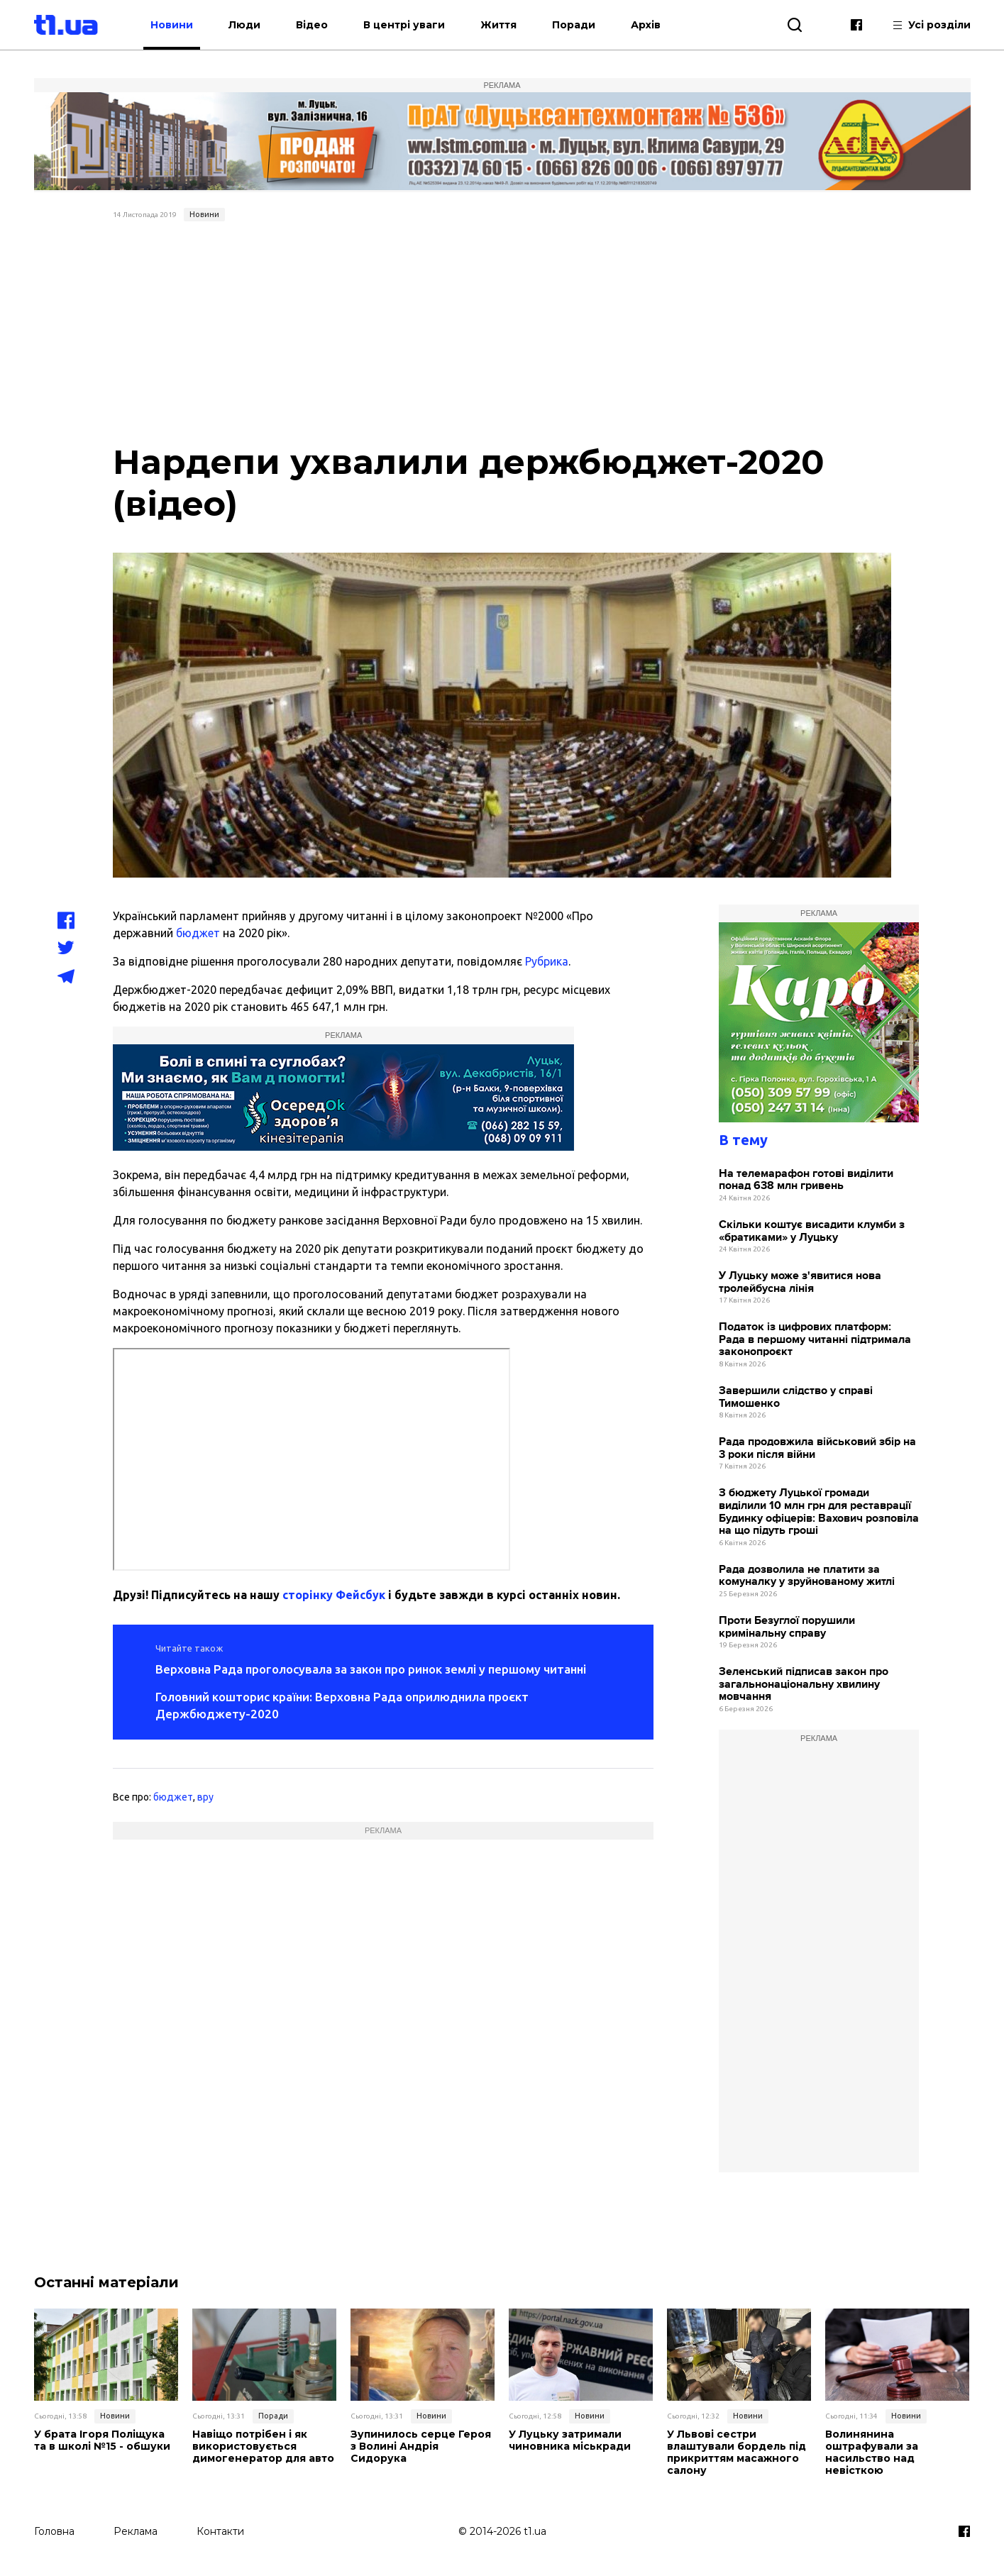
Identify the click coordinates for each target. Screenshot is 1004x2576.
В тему (743, 1140)
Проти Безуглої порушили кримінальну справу (787, 1627)
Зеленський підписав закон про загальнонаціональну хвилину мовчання (803, 1684)
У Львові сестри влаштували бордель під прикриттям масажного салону (736, 2452)
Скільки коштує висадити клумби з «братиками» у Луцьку (812, 1231)
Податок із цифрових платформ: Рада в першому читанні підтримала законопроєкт (815, 1339)
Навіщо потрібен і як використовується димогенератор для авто (263, 2446)
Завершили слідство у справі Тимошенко (796, 1397)
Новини (173, 24)
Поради (575, 24)
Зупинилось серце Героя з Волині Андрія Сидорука (421, 2446)
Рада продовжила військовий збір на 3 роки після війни (817, 1448)
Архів (647, 24)
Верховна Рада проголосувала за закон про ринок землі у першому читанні (370, 1669)
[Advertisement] (502, 333)
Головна (54, 2531)
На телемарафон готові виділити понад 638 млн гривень (806, 1180)
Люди (246, 24)
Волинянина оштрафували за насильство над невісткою (871, 2452)
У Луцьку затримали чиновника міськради (570, 2440)
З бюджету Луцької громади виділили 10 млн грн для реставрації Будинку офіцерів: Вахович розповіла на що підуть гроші (819, 1512)
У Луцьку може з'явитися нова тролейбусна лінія (800, 1282)
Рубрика (546, 961)
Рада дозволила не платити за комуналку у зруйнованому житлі (807, 1576)
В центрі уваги (405, 24)
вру (205, 1797)
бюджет (198, 933)
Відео (313, 24)
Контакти (220, 2531)
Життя (500, 24)
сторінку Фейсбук (333, 1594)
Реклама (136, 2531)
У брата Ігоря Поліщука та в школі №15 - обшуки (102, 2440)
